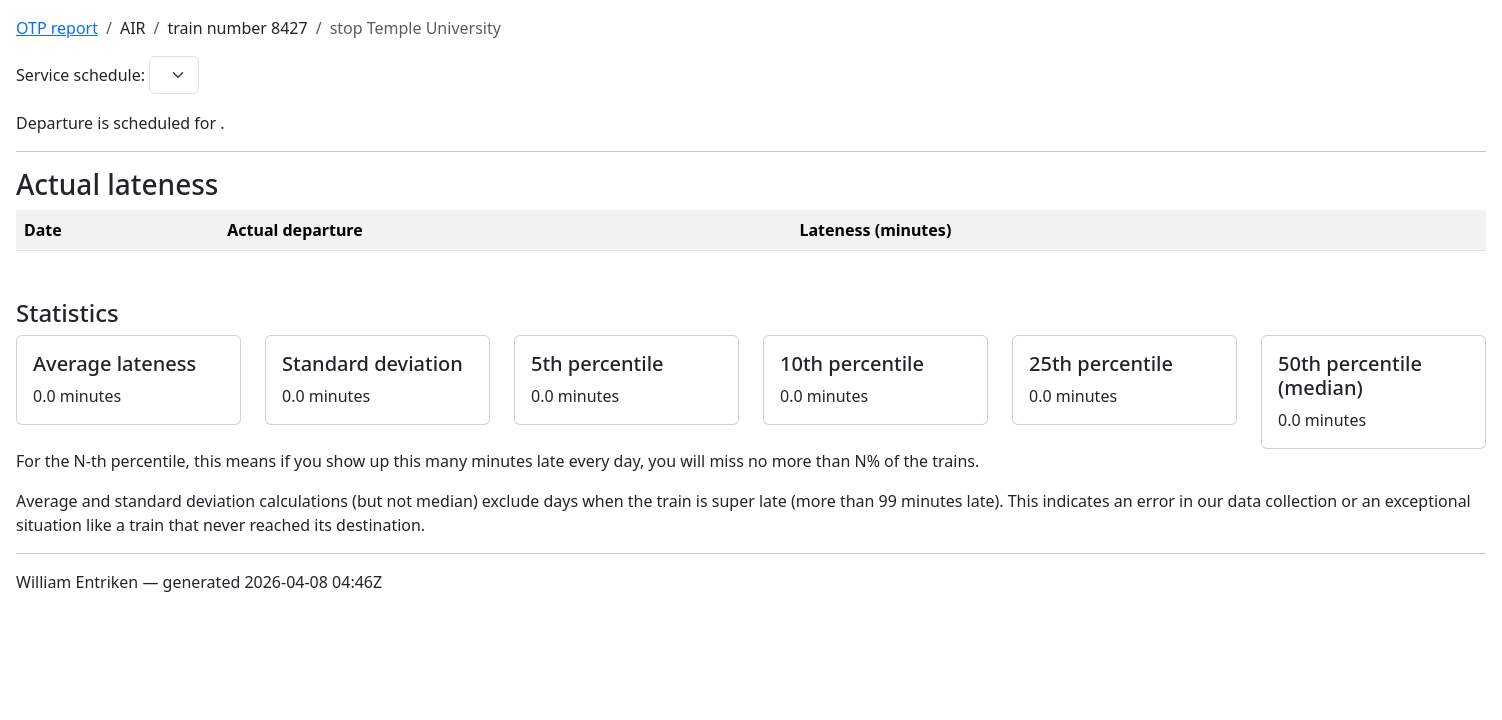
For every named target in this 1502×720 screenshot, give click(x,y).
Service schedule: (80, 75)
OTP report (57, 28)
